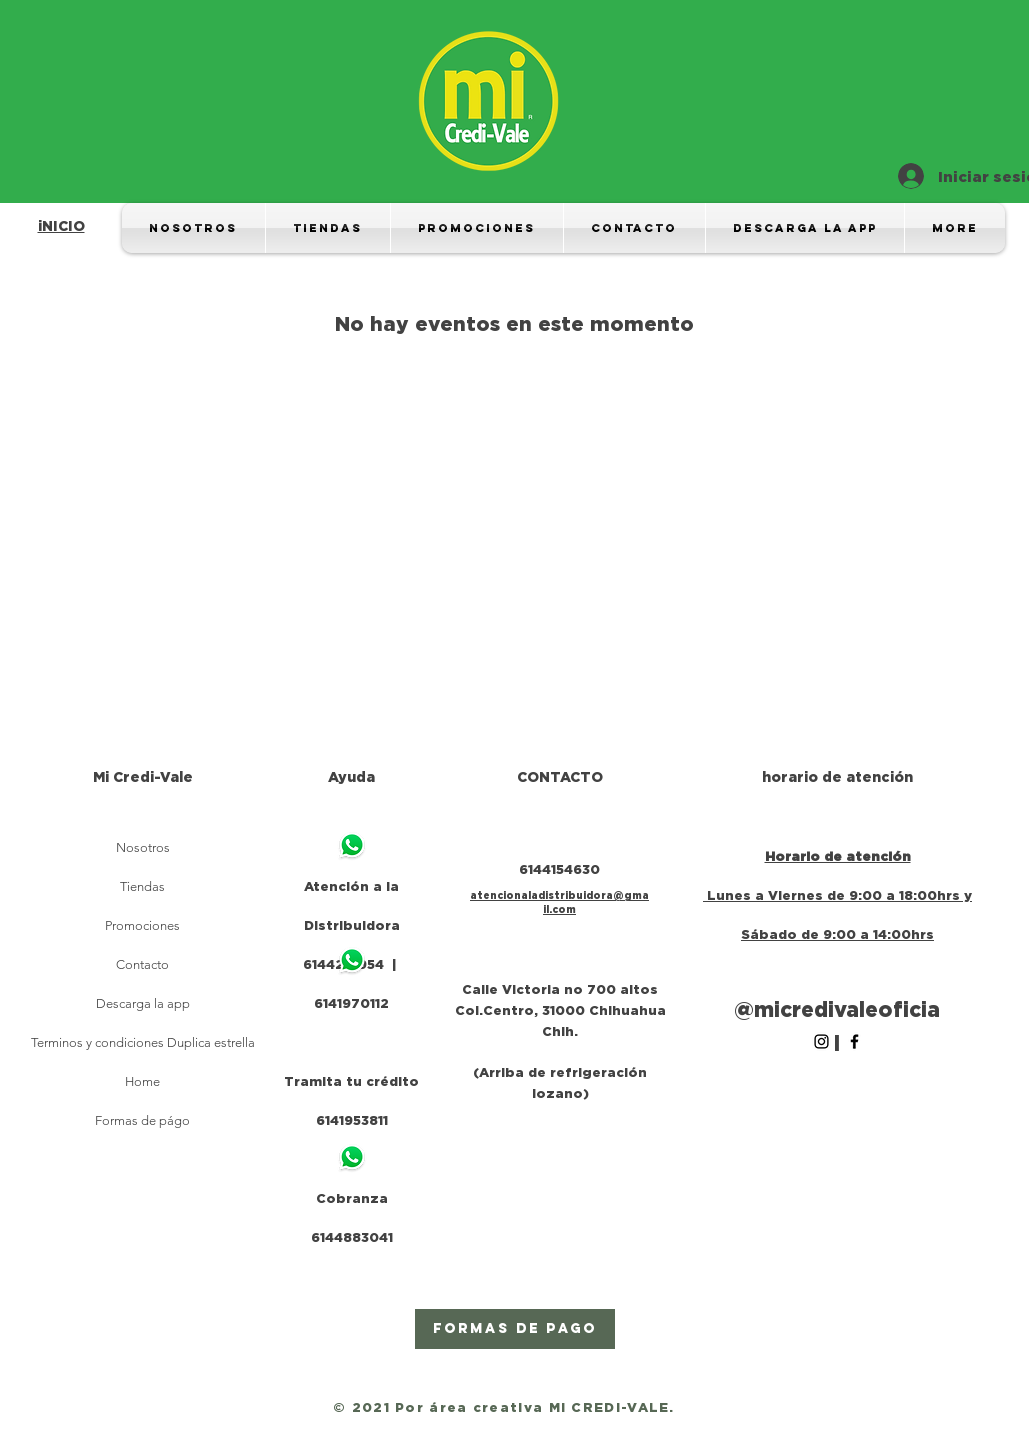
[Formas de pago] (515, 1329)
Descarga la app (143, 1003)
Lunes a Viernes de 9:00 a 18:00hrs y (839, 895)
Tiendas (142, 886)
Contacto (142, 964)
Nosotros (143, 847)
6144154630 (559, 869)
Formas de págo (142, 1120)
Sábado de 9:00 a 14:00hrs (837, 934)
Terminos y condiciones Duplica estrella (143, 1042)
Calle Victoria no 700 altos (560, 989)
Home (142, 1081)
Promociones (142, 925)
